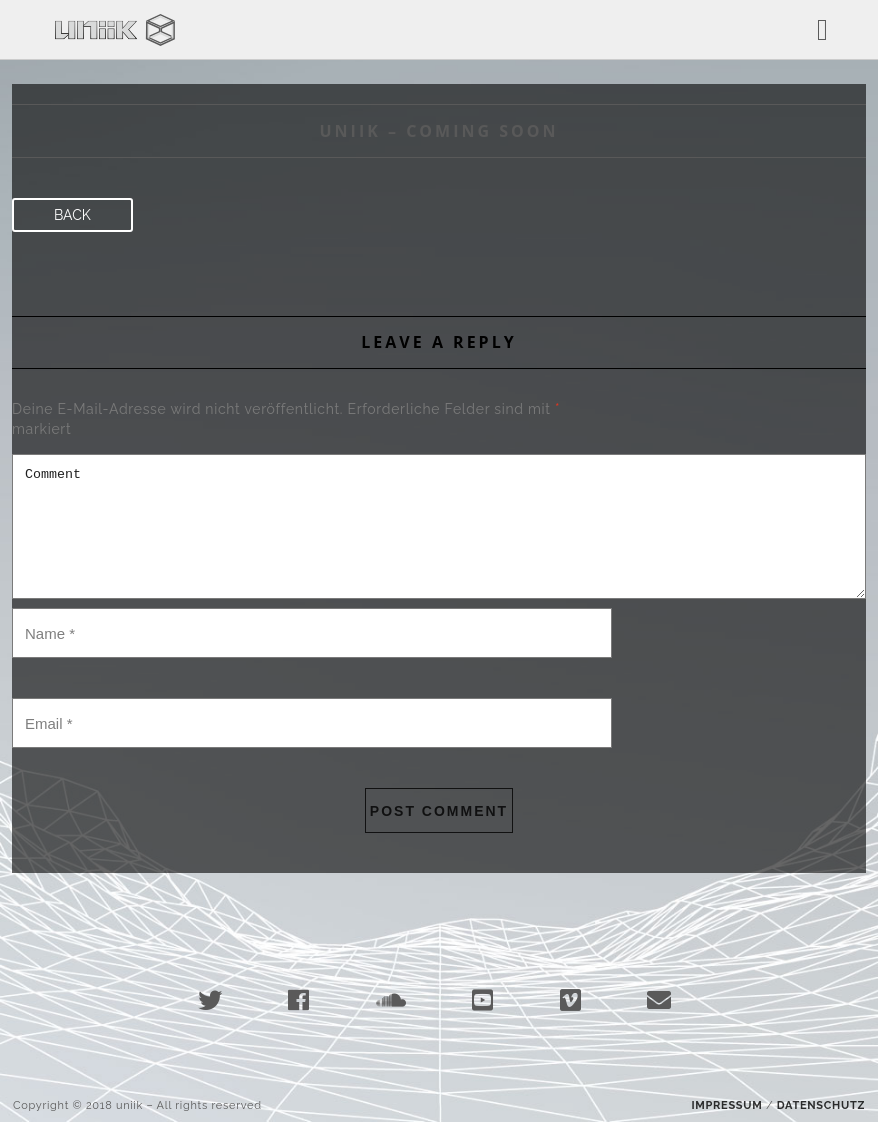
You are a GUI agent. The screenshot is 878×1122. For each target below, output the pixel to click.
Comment (439, 526)
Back (72, 215)
